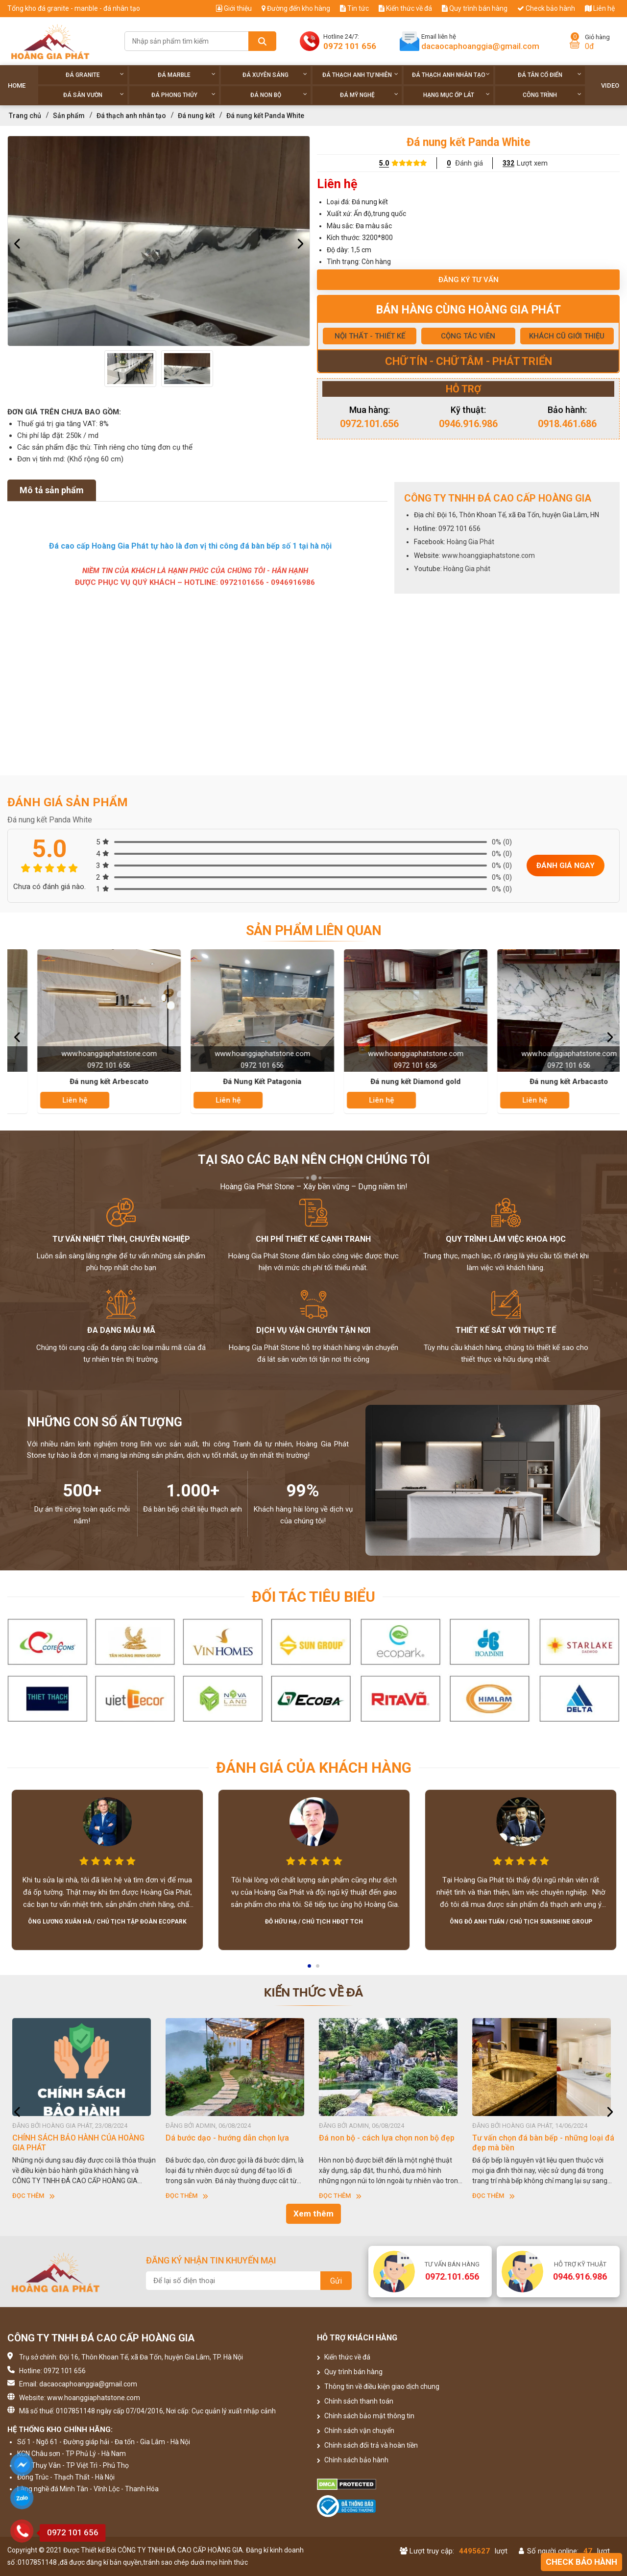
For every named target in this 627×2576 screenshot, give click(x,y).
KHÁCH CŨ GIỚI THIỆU (566, 336)
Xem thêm (313, 2213)
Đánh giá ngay (565, 865)
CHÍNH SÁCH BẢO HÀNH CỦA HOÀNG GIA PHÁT (232, 2142)
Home (16, 85)
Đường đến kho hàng (296, 8)
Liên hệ (600, 8)
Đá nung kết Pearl (84, 1081)
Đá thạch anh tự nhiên (360, 74)
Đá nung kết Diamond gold (544, 1081)
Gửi (336, 2281)
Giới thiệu (234, 8)
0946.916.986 (468, 424)
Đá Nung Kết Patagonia (391, 1081)
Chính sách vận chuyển (355, 2430)
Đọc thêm (33, 2195)
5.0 (384, 163)
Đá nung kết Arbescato (237, 1081)
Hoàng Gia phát (466, 569)
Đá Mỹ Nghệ (369, 94)
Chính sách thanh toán (355, 2401)
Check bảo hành (546, 8)
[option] (158, 241)
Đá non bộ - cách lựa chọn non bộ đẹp (540, 2138)
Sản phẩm (69, 116)
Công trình (552, 94)
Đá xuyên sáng (274, 74)
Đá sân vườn (93, 94)
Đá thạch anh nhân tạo (451, 74)
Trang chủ (25, 116)
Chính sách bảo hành (352, 2460)
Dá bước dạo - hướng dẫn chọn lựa (380, 2138)
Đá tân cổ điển (549, 74)
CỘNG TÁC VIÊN (468, 336)
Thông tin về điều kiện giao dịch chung (378, 2386)
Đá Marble (187, 74)
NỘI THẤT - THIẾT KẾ (370, 336)
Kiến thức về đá (405, 8)
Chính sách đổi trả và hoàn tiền (367, 2445)
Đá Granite (95, 74)
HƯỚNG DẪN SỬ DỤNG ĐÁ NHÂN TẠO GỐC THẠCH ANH (78, 2142)
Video (610, 85)
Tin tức (354, 8)
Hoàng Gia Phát (470, 542)
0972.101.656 (369, 424)
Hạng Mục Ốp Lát (456, 94)
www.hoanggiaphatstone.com (488, 555)
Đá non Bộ (278, 94)
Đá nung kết (196, 116)
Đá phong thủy (183, 94)
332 (508, 163)
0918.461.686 (567, 424)
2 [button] (318, 1969)
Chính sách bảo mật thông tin (365, 2416)
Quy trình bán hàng (474, 8)
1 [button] (310, 1969)
